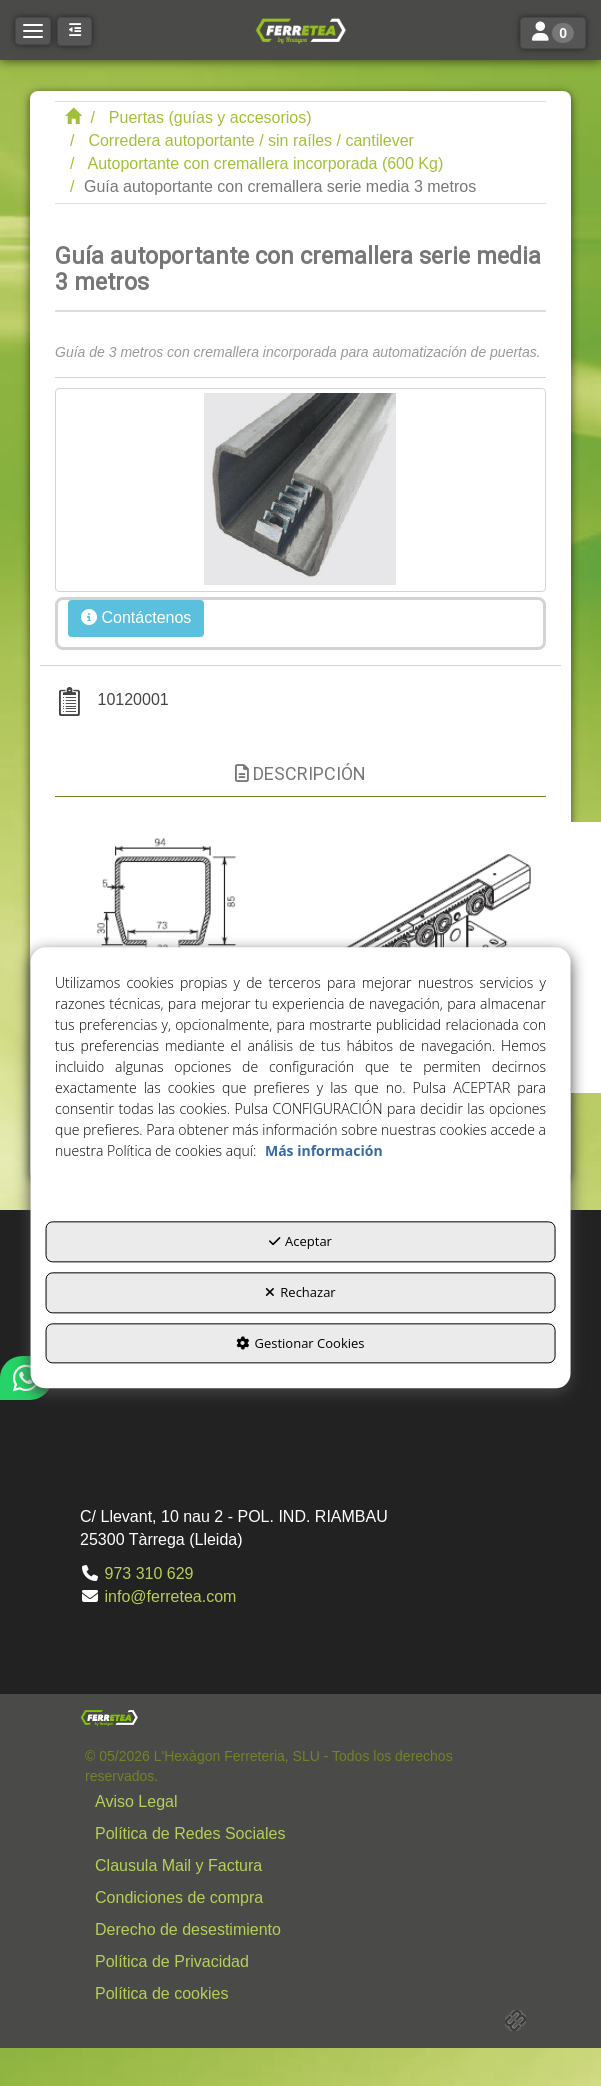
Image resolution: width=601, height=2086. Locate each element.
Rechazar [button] (300, 1292)
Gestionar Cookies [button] (300, 1343)
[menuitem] (305, 1802)
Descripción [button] (300, 773)
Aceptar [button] (300, 1242)
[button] (300, 30)
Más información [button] (324, 1151)
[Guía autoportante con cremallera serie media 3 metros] (300, 490)
